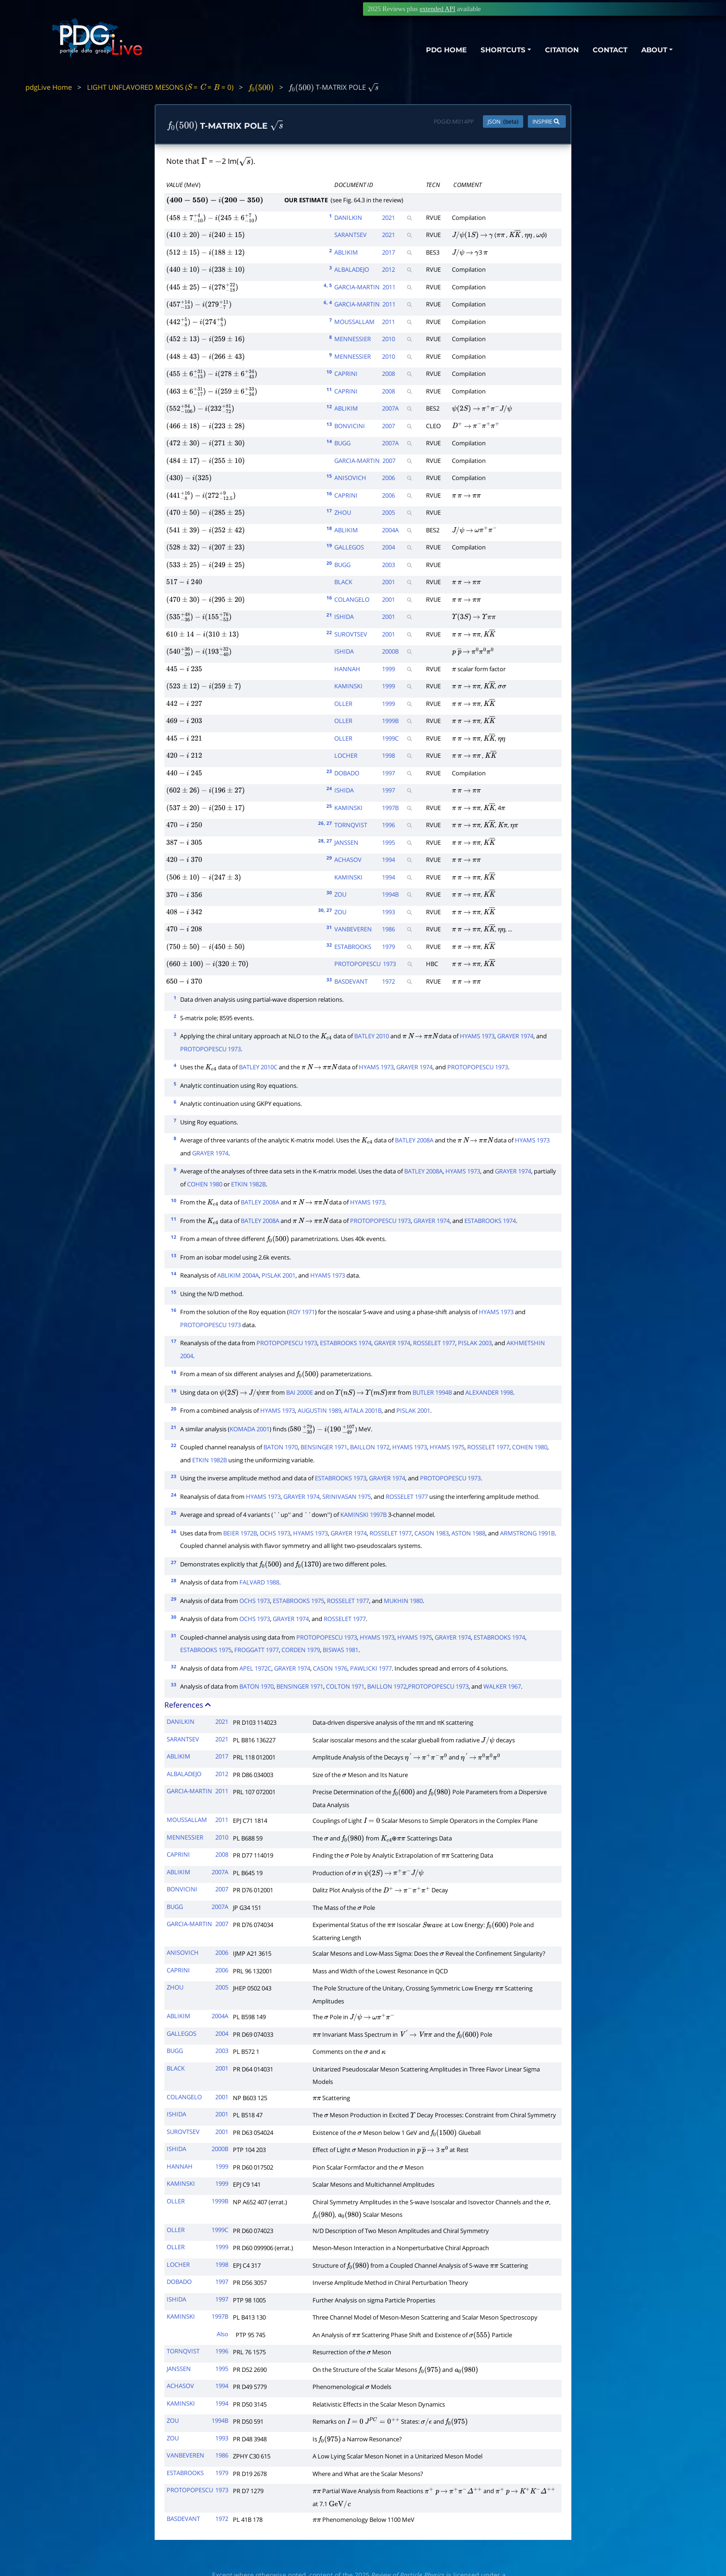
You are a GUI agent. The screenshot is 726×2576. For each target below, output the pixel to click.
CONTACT (610, 49)
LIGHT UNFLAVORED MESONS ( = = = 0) (160, 87)
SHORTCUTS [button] (503, 49)
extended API (437, 8)
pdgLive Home (48, 87)
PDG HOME (446, 49)
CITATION (562, 49)
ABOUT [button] (654, 49)
